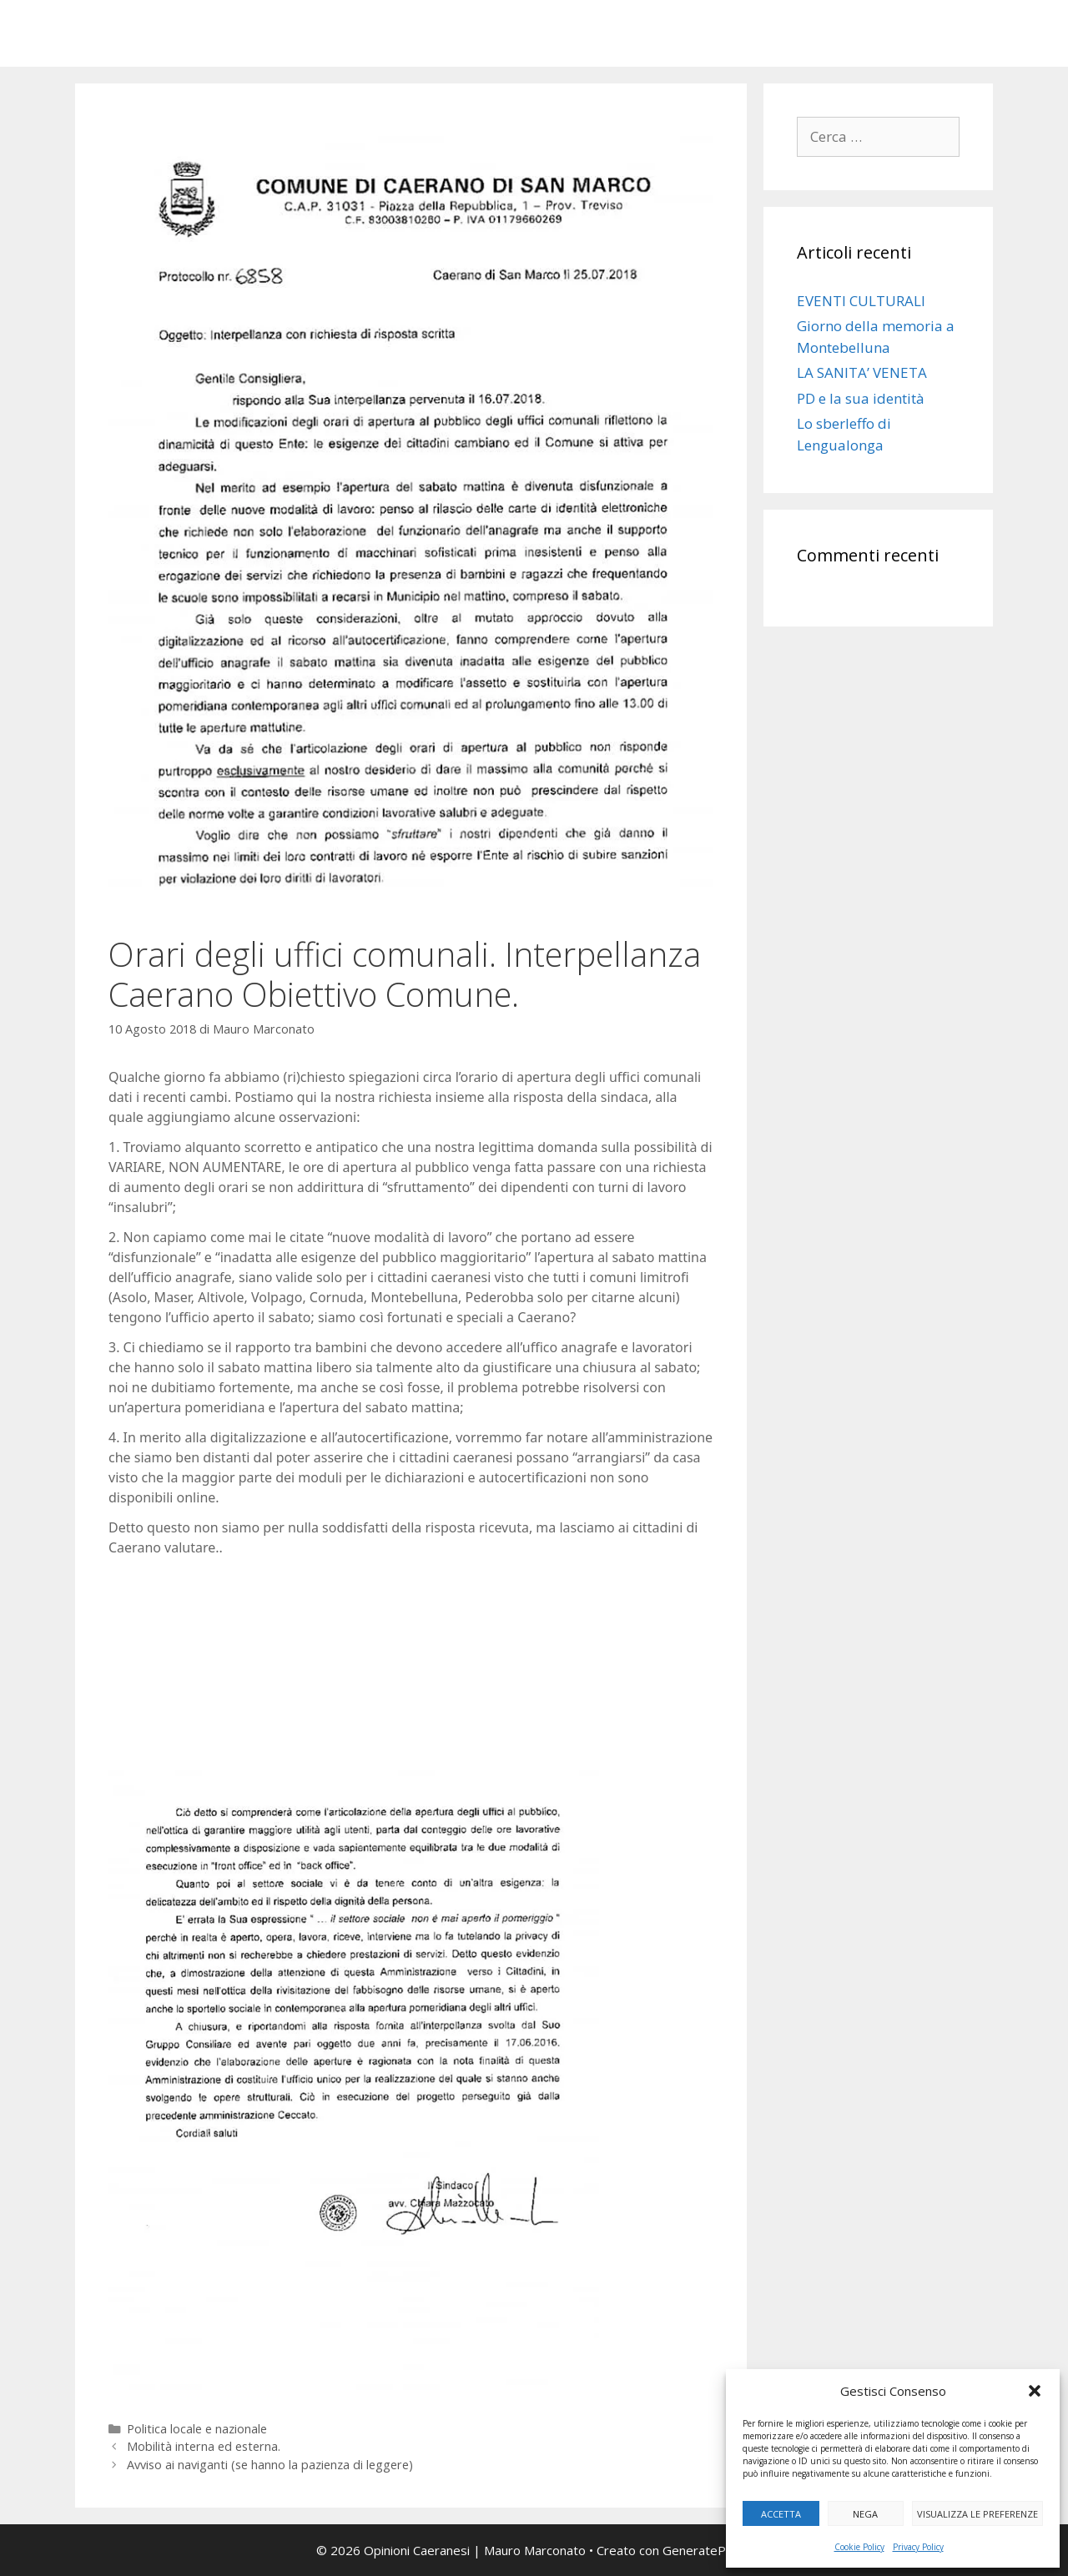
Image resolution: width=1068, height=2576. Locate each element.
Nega (865, 2514)
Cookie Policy (859, 2547)
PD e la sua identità (860, 398)
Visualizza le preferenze (977, 2514)
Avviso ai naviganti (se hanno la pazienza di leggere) (270, 2465)
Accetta (781, 2514)
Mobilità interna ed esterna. (203, 2446)
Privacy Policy (918, 2547)
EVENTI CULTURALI (861, 300)
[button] (1034, 2390)
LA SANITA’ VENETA (862, 372)
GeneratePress (707, 2550)
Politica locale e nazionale (197, 2429)
